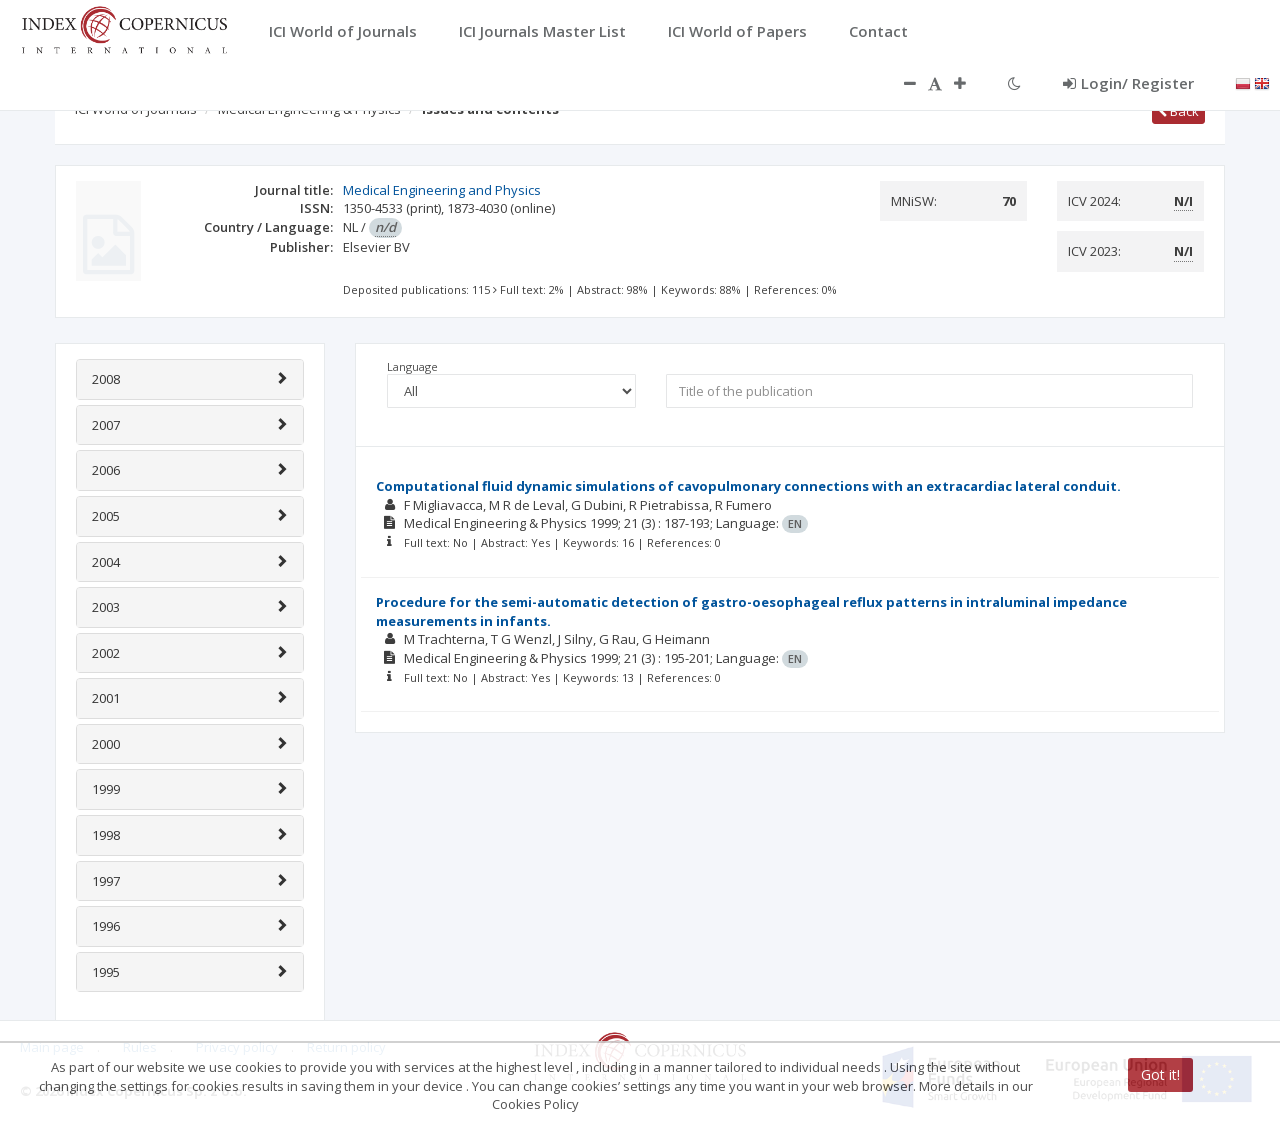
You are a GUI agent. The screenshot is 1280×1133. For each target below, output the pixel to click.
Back (1178, 111)
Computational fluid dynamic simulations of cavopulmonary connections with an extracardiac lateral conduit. (748, 486)
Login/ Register (1128, 83)
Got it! (1160, 1074)
